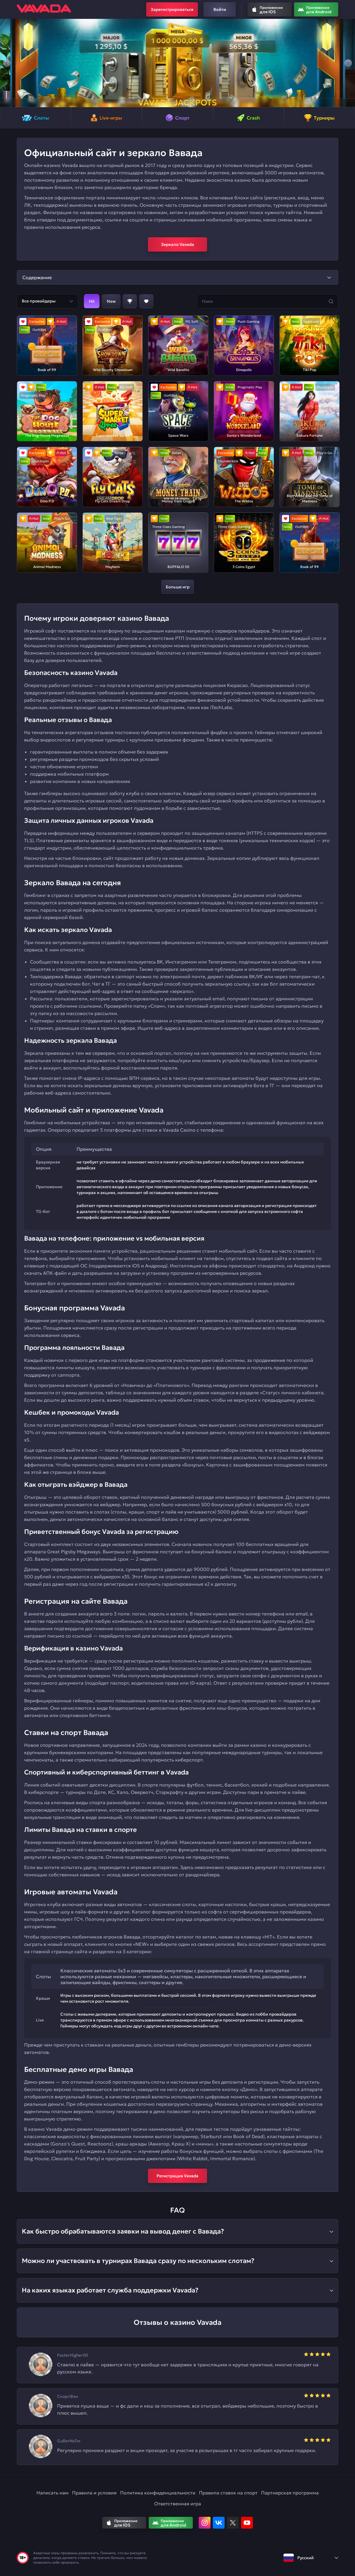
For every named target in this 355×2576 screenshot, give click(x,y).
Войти (219, 9)
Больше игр (178, 587)
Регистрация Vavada (177, 2175)
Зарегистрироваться (172, 9)
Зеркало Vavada (177, 244)
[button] (7, 63)
